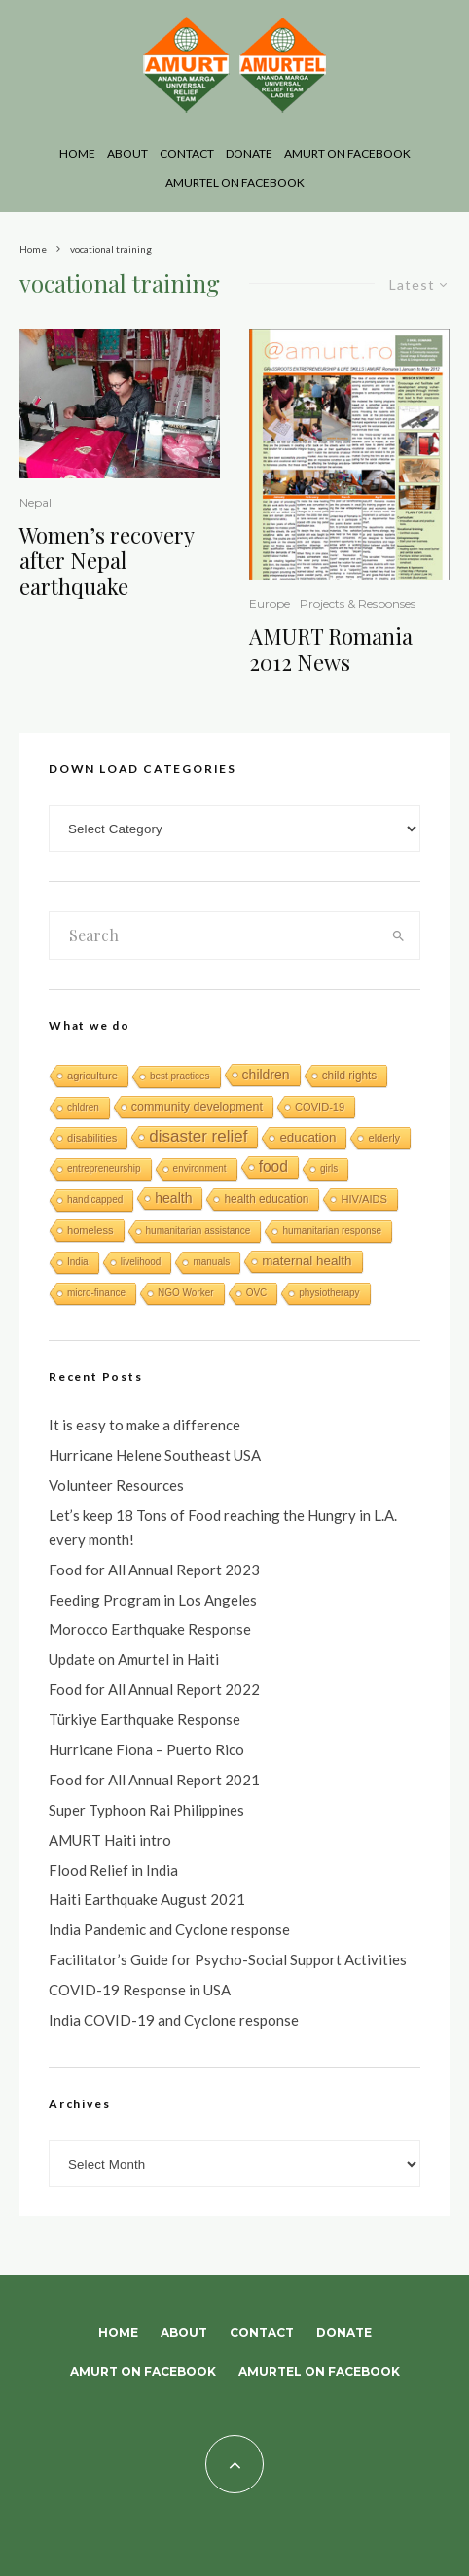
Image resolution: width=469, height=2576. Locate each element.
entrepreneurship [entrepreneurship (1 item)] (104, 1168)
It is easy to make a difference (144, 1424)
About (127, 153)
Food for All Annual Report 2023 (154, 1569)
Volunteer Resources (116, 1485)
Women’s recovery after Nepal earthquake (106, 560)
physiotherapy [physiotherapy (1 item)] (329, 1293)
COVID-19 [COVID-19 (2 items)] (319, 1106)
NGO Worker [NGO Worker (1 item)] (186, 1293)
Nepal (35, 502)
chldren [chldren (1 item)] (83, 1107)
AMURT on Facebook (347, 153)
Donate (249, 153)
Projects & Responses (357, 603)
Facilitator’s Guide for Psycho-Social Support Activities (228, 1959)
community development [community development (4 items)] (197, 1106)
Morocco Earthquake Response (150, 1629)
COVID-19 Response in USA (140, 1989)
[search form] (214, 935)
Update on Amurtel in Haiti (134, 1659)
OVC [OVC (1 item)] (257, 1293)
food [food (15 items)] (273, 1166)
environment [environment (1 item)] (200, 1168)
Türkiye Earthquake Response (144, 1719)
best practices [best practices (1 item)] (180, 1076)
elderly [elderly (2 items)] (384, 1138)
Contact (187, 153)
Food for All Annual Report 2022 (154, 1689)
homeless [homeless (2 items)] (90, 1230)
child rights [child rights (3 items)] (350, 1075)
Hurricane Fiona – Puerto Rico (146, 1749)
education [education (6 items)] (307, 1137)
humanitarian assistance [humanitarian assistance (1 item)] (198, 1230)
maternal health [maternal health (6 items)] (306, 1260)
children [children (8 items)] (266, 1074)
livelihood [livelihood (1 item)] (141, 1261)
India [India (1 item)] (78, 1261)
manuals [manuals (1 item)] (211, 1261)
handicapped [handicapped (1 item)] (95, 1199)
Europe (269, 603)
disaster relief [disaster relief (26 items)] (198, 1136)
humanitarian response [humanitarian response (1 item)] (331, 1230)
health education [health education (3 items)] (266, 1199)
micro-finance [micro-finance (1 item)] (96, 1293)
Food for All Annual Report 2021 (154, 1779)
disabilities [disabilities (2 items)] (92, 1138)
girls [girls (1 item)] (329, 1168)
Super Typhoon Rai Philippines (146, 1809)
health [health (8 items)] (173, 1198)
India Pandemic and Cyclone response (169, 1929)
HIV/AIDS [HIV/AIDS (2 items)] (364, 1199)
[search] (398, 935)
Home (77, 153)
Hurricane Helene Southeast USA (155, 1455)
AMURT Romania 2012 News (331, 649)
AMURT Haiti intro (110, 1840)
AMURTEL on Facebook (235, 182)
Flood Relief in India (113, 1870)
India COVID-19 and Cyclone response (174, 2020)
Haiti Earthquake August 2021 (147, 1899)
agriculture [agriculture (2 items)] (92, 1075)
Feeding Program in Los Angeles (153, 1599)
